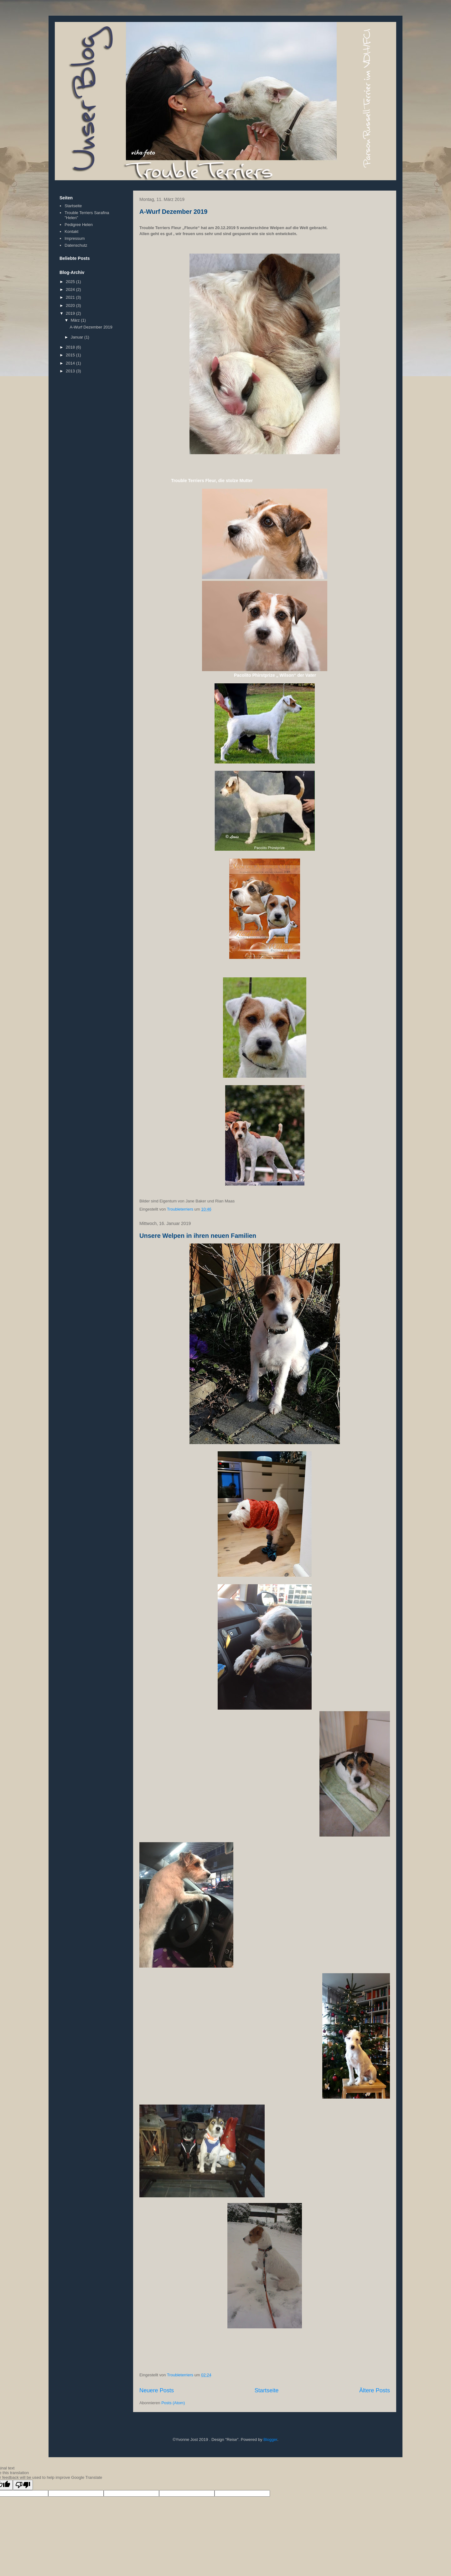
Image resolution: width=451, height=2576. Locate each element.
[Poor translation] (23, 2485)
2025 (71, 281)
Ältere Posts (374, 2390)
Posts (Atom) (173, 2402)
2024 (71, 289)
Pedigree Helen (79, 224)
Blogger (270, 2439)
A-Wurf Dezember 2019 (173, 211)
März (76, 320)
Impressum (75, 238)
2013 (71, 371)
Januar (77, 337)
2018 (71, 347)
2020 (71, 305)
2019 (71, 313)
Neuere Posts (156, 2390)
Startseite (267, 2390)
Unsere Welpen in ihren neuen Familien (197, 1235)
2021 (71, 297)
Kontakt (71, 231)
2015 (71, 355)
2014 (71, 363)
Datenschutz (76, 245)
